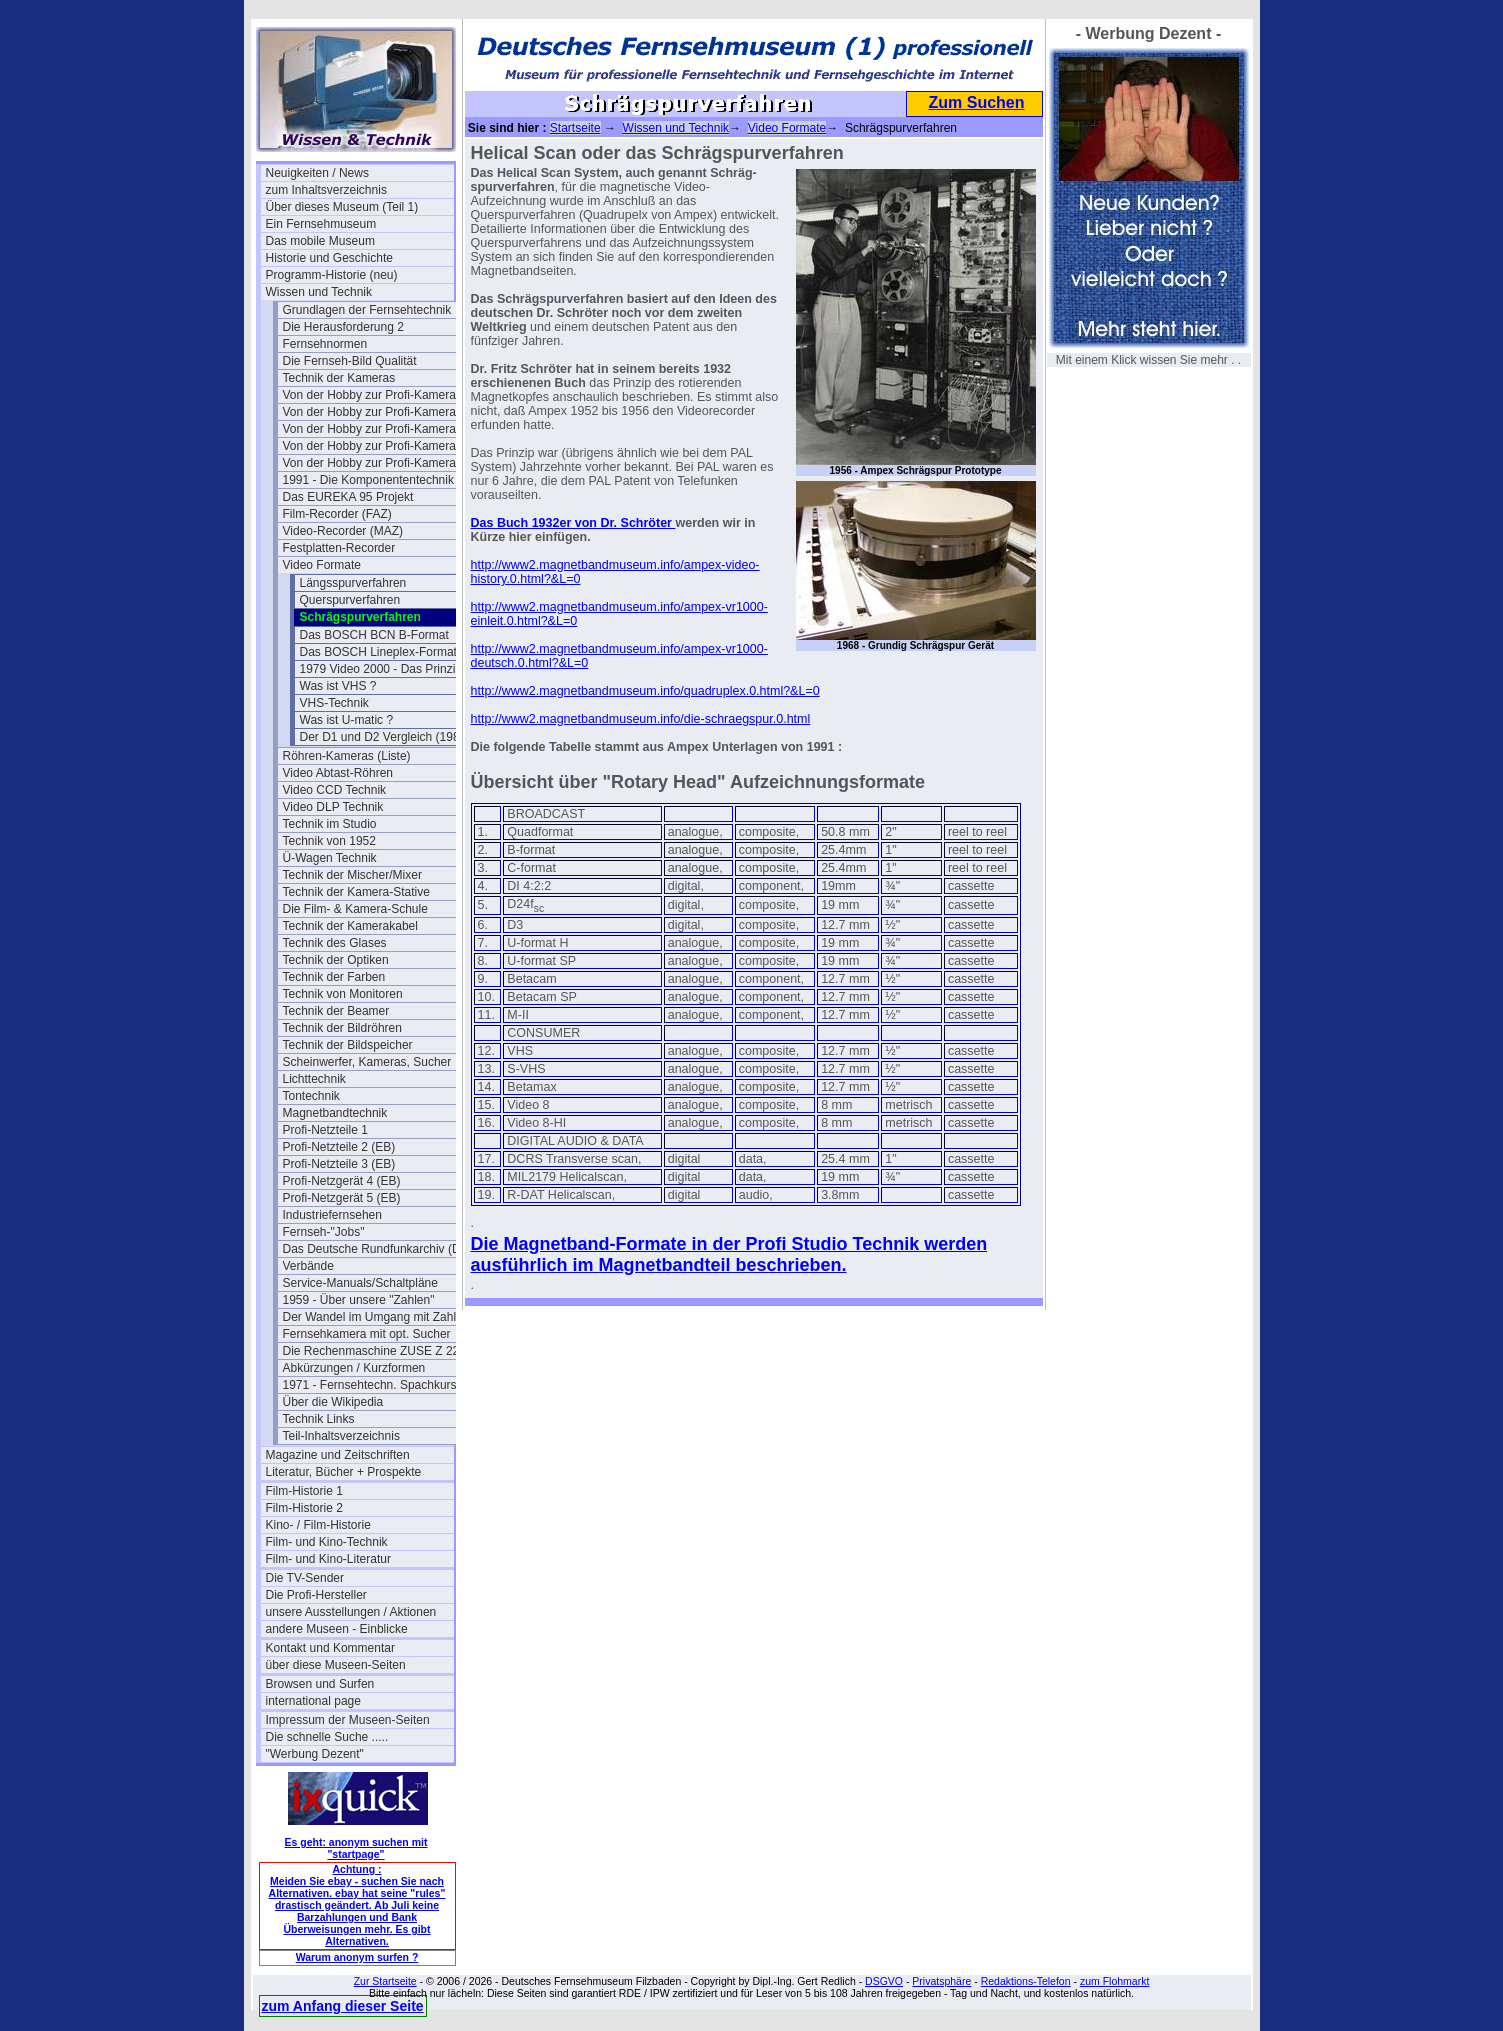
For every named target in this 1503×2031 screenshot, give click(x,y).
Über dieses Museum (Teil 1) (342, 207)
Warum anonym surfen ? (357, 1957)
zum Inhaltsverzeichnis (326, 190)
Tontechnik (311, 1096)
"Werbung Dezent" (315, 1754)
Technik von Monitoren (343, 994)
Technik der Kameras (339, 378)
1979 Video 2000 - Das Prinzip (381, 669)
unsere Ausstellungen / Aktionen (351, 1612)
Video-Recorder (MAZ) (343, 531)
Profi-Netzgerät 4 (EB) (342, 1181)
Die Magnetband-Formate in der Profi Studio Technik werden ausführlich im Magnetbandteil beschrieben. (729, 1254)
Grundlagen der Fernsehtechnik (367, 310)
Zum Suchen (976, 102)
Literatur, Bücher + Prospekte (344, 1472)
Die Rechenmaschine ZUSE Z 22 (371, 1351)
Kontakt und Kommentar (330, 1648)
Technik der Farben (334, 977)
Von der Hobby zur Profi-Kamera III (376, 446)
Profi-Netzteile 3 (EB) (339, 1164)
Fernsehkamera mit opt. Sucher (367, 1334)
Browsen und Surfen (320, 1684)
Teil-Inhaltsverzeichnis (341, 1436)
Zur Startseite (385, 1981)
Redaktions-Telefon (1026, 1981)
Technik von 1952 (329, 841)
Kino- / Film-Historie (318, 1525)
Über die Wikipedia (333, 1402)
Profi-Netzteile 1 (325, 1130)
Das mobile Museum (320, 241)
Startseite (575, 128)
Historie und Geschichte (329, 258)
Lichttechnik (314, 1079)
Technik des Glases (335, 943)
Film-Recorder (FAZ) (337, 514)
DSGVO (884, 1981)
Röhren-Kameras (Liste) (347, 756)
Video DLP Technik (333, 807)
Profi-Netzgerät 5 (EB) (342, 1198)
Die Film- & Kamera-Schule (355, 909)
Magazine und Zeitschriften (338, 1455)
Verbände (308, 1266)
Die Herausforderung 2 (343, 327)
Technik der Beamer (336, 1011)
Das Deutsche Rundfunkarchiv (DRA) (377, 1249)
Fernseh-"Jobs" (324, 1232)
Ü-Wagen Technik (330, 858)
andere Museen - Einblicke (337, 1629)
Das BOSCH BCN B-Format (374, 635)
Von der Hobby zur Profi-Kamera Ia (376, 412)
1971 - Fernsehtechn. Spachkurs (370, 1385)
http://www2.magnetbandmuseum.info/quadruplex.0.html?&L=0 (645, 691)
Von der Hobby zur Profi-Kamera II (374, 429)
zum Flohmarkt (1114, 1981)
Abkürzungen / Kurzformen (354, 1368)
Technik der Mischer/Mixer (352, 875)
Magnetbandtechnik (335, 1113)
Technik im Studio (330, 824)
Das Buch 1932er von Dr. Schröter (573, 523)
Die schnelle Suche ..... (327, 1737)
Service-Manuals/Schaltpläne (360, 1283)
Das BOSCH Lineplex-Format (378, 652)
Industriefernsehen (332, 1215)
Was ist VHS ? (338, 686)
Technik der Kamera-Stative (356, 892)
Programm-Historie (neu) (332, 275)
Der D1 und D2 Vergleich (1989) (385, 737)
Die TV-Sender (305, 1578)
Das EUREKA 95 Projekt (348, 497)
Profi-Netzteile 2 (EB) (339, 1147)
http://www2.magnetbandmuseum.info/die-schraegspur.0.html (641, 719)
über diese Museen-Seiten (336, 1665)
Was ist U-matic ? (347, 720)
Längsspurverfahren (353, 583)
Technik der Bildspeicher (348, 1045)
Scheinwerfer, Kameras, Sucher (367, 1062)
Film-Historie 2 (304, 1508)
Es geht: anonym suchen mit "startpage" (356, 1848)
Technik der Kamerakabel (350, 926)
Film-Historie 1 (304, 1491)
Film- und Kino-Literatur (328, 1559)
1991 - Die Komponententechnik (368, 480)
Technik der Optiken (336, 960)
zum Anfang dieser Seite (343, 2006)
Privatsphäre (941, 1981)
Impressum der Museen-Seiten (348, 1720)
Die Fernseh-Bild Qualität (350, 361)
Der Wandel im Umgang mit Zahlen (376, 1317)
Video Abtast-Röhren (338, 773)
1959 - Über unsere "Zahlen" (359, 1300)
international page (313, 1701)
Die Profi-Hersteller (316, 1595)
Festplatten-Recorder (339, 548)
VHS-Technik (334, 703)
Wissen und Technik (319, 292)
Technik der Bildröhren (342, 1028)
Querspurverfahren (350, 600)
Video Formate (322, 565)
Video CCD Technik (335, 790)
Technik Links (319, 1419)
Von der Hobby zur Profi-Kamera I (373, 395)
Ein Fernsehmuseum (321, 224)
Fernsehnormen (325, 344)
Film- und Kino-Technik (327, 1542)
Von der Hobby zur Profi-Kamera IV (377, 463)
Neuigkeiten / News (317, 173)
